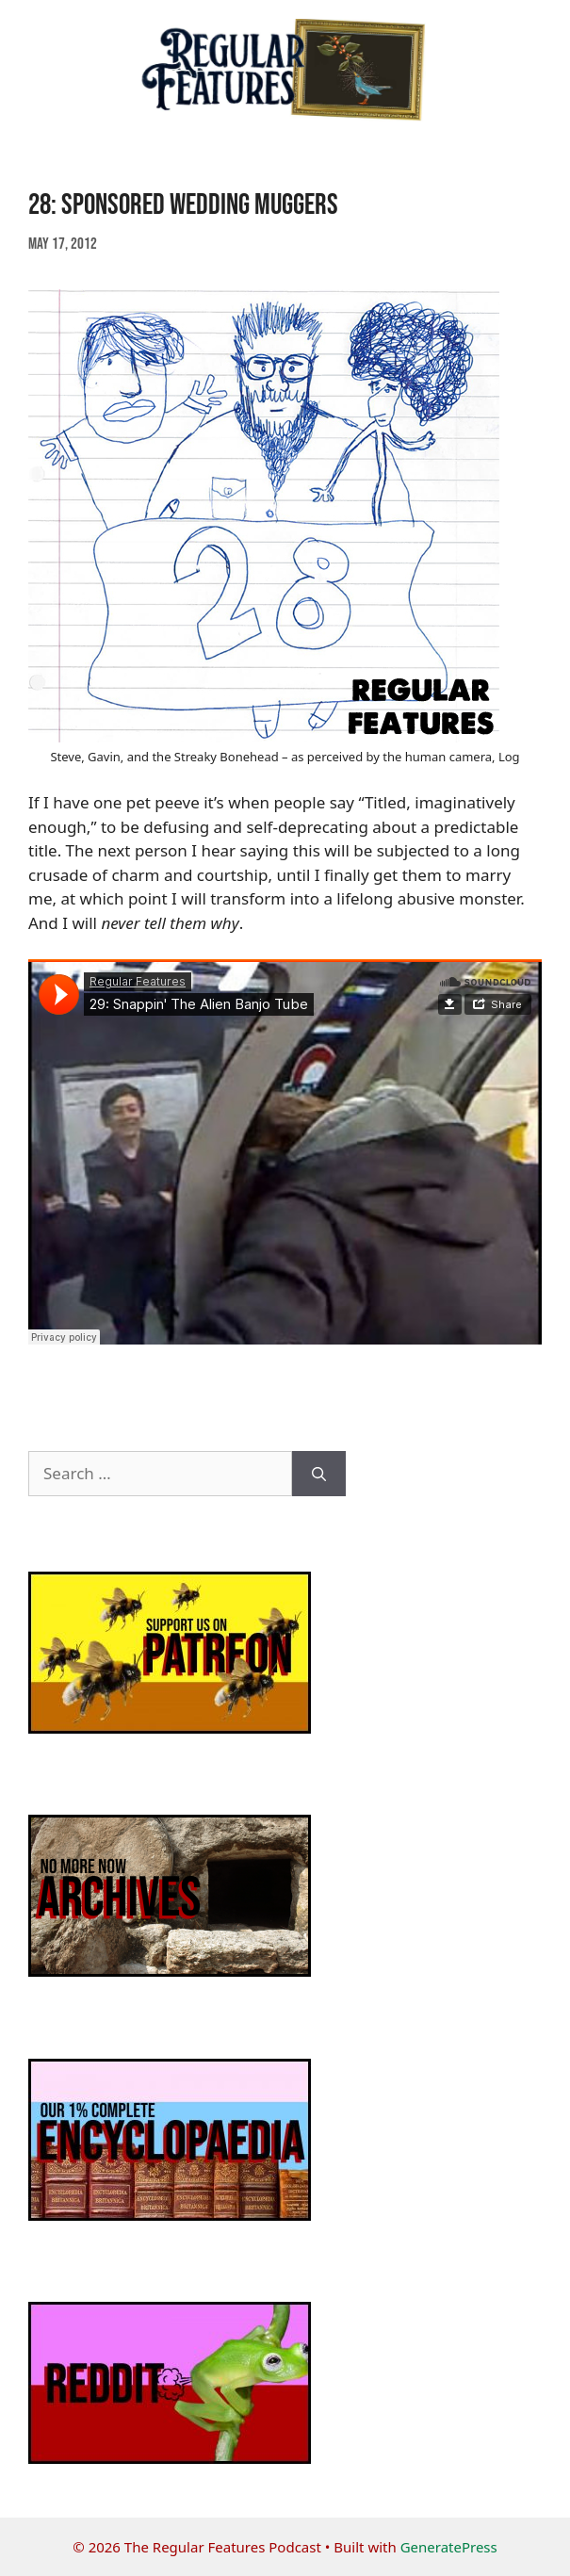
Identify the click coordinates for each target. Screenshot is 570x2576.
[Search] (319, 1473)
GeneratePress (448, 2546)
